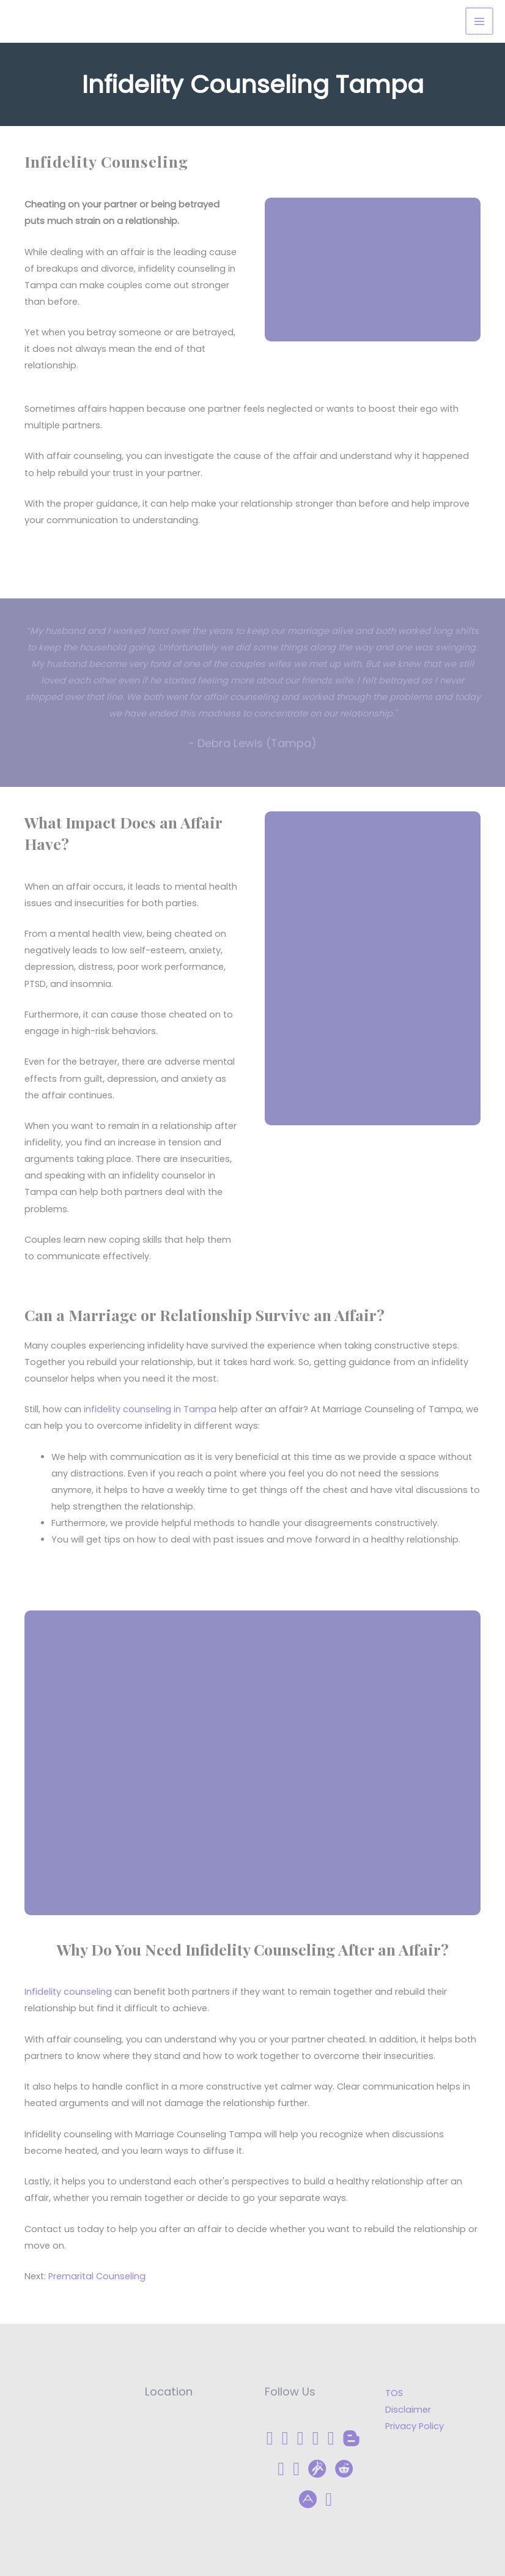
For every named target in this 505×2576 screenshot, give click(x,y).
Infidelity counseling (68, 1992)
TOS (394, 2393)
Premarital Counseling (97, 2277)
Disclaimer (408, 2409)
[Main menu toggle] (480, 21)
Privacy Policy (414, 2426)
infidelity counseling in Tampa (150, 1409)
